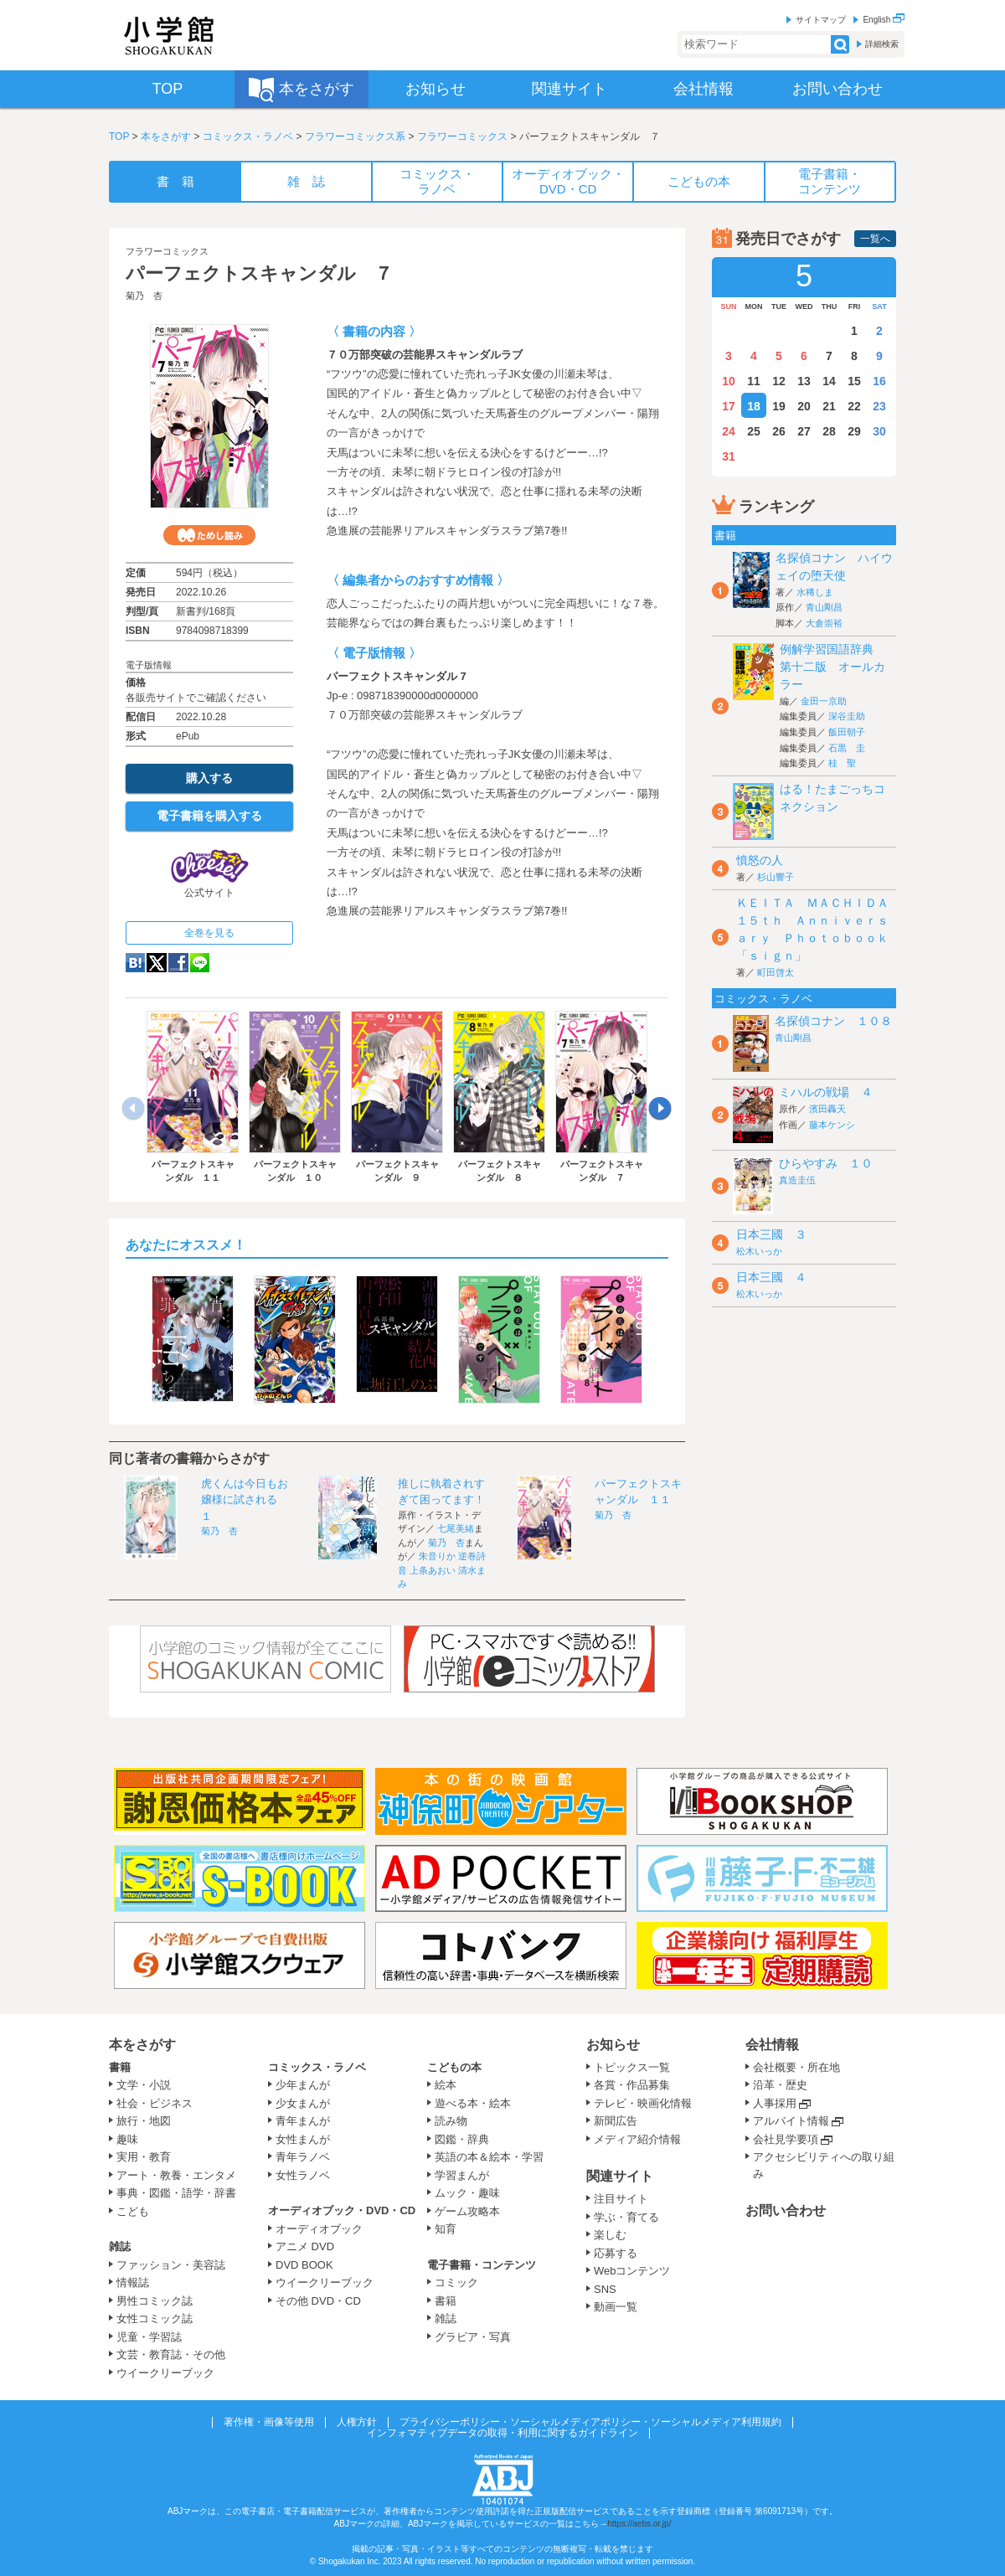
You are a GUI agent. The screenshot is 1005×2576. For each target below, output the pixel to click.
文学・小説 (143, 2085)
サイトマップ (821, 19)
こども (132, 2211)
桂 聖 (842, 763)
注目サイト (621, 2198)
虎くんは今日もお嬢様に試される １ (244, 1499)
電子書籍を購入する (209, 815)
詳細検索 (882, 44)
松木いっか (759, 1251)
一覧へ (875, 239)
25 (753, 431)
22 (854, 406)
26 (779, 431)
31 (728, 456)
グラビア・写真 (473, 2337)
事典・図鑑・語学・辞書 (176, 2193)
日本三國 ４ (771, 1277)
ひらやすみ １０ (826, 1163)
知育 (445, 2229)
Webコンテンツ (632, 2270)
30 (879, 431)
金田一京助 (824, 701)
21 (829, 406)
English (883, 19)
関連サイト (619, 2176)
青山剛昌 (824, 607)
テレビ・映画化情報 (643, 2103)
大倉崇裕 (824, 623)
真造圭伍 (797, 1180)
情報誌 (132, 2282)
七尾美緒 (455, 1528)
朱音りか (437, 1556)
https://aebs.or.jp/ (639, 2523)
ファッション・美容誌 (170, 2265)
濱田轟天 (827, 1109)
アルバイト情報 (791, 2121)
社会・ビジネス (154, 2103)
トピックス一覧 (632, 2067)
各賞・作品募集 (632, 2085)
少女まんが (303, 2103)
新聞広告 (615, 2121)
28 (829, 431)
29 (854, 431)
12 (779, 381)
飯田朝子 (846, 732)
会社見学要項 (785, 2139)
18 (753, 406)
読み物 (451, 2121)
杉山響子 (775, 877)
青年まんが (303, 2121)
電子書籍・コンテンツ (481, 2265)
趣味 (127, 2139)
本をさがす (166, 136)
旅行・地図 (143, 2121)
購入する (209, 778)
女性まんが (303, 2139)
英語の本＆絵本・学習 (489, 2157)
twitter (157, 962)
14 (829, 381)
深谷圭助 (846, 716)
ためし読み (209, 535)
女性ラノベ (303, 2175)
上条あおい (433, 1570)
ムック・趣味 (467, 2193)
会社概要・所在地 (796, 2067)
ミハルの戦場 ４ (826, 1092)
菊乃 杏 (144, 296)
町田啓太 (775, 972)
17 (728, 406)
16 (879, 381)
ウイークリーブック (165, 2373)
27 (804, 431)
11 (753, 381)
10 (728, 381)
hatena (135, 962)
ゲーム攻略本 (467, 2211)
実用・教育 (143, 2157)
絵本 (445, 2085)
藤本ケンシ (832, 1125)
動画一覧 (615, 2306)
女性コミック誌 (154, 2318)
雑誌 (120, 2246)
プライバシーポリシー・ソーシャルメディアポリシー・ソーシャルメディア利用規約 (590, 2422)
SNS (605, 2289)
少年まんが (303, 2085)
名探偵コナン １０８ (833, 1021)
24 (728, 431)
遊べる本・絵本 (473, 2103)
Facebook (178, 962)
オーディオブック (319, 2229)
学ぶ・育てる (626, 2217)
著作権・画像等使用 (269, 2422)
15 (854, 381)
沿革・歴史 (780, 2085)
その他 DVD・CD (318, 2301)
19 (779, 406)
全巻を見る (209, 933)
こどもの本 (454, 2067)
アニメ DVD (305, 2246)
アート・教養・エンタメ (176, 2175)
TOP (119, 136)
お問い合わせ (785, 2210)
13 (804, 381)
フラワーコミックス (462, 136)
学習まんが (467, 2175)
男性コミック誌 (154, 2301)
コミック (456, 2282)
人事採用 (774, 2103)
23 (879, 406)
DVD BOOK (304, 2265)
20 (804, 406)
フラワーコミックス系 (355, 136)
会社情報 (772, 2045)
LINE (199, 962)
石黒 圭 (846, 748)
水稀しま (814, 592)
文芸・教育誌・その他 (170, 2354)
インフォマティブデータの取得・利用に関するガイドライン (502, 2433)
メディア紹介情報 (637, 2139)
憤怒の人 (759, 860)
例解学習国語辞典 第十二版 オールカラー (832, 666)
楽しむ (610, 2234)
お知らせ (613, 2045)
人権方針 (357, 2422)
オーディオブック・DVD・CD (341, 2210)
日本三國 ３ (771, 1234)
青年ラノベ (303, 2157)
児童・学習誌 (149, 2337)
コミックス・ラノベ (248, 136)
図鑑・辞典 (462, 2139)
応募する (615, 2253)
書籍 (120, 2067)
